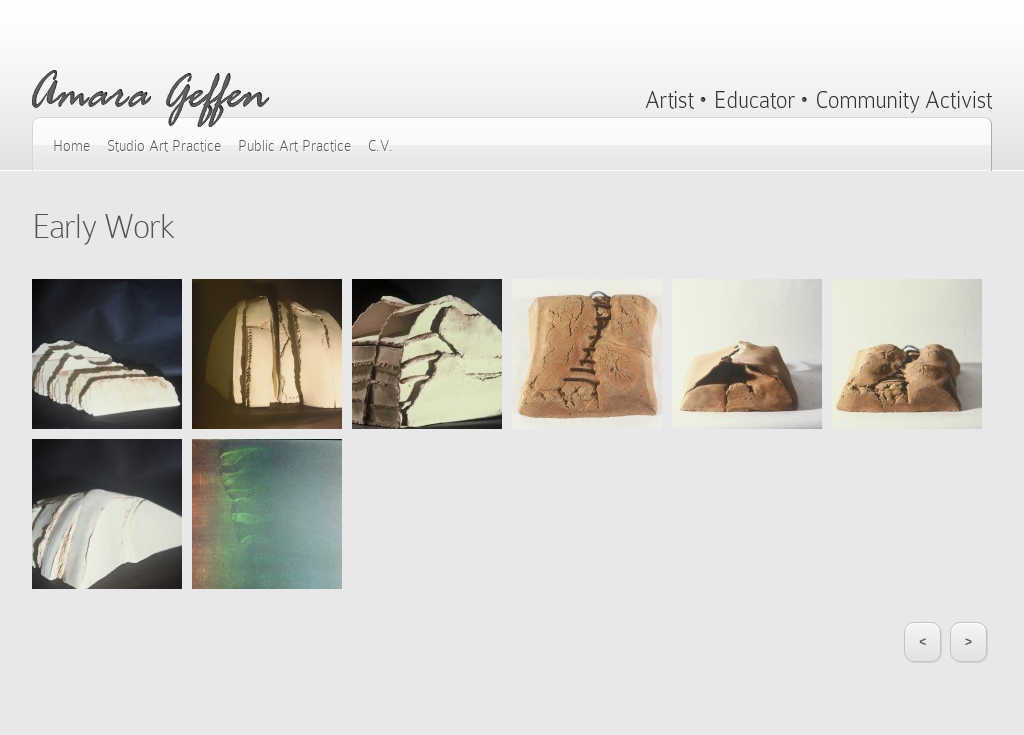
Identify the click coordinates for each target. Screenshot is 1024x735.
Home (71, 146)
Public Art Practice (294, 146)
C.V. (380, 146)
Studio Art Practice (164, 146)
